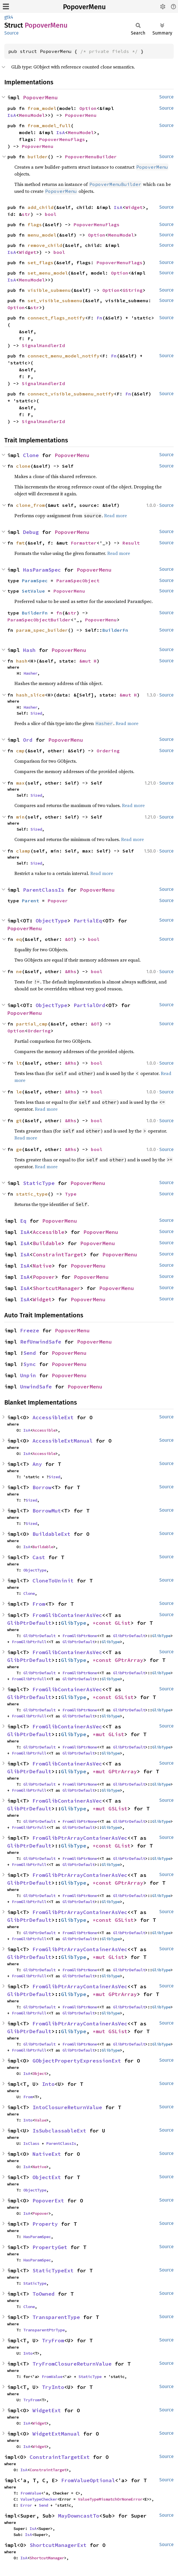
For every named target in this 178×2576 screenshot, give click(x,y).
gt (19, 1120)
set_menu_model (48, 273)
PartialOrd (89, 1005)
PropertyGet (49, 2247)
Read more (115, 515)
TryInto (53, 2387)
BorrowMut (46, 1510)
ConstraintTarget (58, 1254)
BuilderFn (35, 613)
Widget (134, 207)
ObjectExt (46, 2177)
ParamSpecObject (77, 580)
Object (39, 2073)
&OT (69, 939)
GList (123, 1623)
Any (37, 1464)
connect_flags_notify (56, 318)
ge (19, 1149)
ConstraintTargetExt (60, 2457)
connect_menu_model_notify (63, 356)
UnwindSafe (36, 1386)
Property (45, 2224)
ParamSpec (35, 580)
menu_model (42, 235)
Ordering (108, 751)
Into (48, 2084)
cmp (20, 751)
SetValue (33, 591)
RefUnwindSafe (40, 1341)
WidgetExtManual (56, 2433)
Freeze (29, 1330)
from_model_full (49, 125)
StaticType (39, 1183)
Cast (38, 1557)
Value (40, 2120)
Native (42, 1265)
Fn (99, 318)
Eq (23, 1220)
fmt (20, 543)
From (38, 1604)
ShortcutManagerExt (58, 2545)
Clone (31, 455)
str (26, 214)
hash (22, 661)
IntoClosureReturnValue (67, 2107)
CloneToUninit (53, 1580)
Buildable (47, 1243)
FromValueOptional (88, 2480)
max (20, 783)
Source (11, 33)
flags (35, 224)
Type (70, 1194)
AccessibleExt (53, 1417)
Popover (58, 900)
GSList (124, 1697)
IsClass (31, 2143)
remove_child (45, 245)
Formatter (84, 543)
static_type (32, 1194)
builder (38, 156)
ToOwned (43, 2293)
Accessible (48, 1232)
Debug (31, 532)
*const (104, 1623)
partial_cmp (32, 1024)
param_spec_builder (42, 630)
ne (19, 971)
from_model (42, 108)
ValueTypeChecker (38, 2499)
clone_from (30, 505)
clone (23, 466)
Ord (27, 740)
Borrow (41, 1487)
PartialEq (88, 920)
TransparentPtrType (44, 2330)
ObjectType (51, 920)
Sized (36, 713)
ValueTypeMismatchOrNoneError (110, 2499)
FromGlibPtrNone (79, 1635)
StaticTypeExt (53, 2270)
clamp (23, 851)
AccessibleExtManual (62, 1440)
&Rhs (70, 971)
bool (50, 214)
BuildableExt (51, 1534)
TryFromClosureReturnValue (72, 2363)
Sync (29, 1364)
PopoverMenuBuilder (91, 156)
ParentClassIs (43, 889)
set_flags (40, 262)
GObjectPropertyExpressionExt (76, 2060)
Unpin (28, 1375)
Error (26, 2505)
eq (19, 939)
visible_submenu (49, 290)
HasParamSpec (42, 569)
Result (131, 543)
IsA (11, 115)
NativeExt (46, 2154)
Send (29, 1353)
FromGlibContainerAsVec (67, 1615)
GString (133, 290)
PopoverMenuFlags (62, 139)
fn (59, 613)
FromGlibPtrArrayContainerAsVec (79, 1838)
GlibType (73, 1623)
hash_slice (30, 695)
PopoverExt (48, 2200)
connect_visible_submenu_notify (71, 394)
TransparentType (56, 2317)
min (20, 817)
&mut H (88, 661)
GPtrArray (129, 1660)
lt (19, 1063)
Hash (29, 650)
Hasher (30, 673)
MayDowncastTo (78, 2515)
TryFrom (53, 2340)
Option (88, 108)
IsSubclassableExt (59, 2130)
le (19, 1092)
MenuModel (32, 115)
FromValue (52, 2376)
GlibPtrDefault (29, 1623)
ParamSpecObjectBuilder (39, 620)
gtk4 (8, 17)
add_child (40, 207)
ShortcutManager (56, 1288)
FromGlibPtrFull (29, 1641)
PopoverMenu (84, 7)
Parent (30, 900)
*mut (100, 1734)
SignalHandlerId (43, 345)
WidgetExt (46, 2410)
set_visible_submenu (55, 300)
